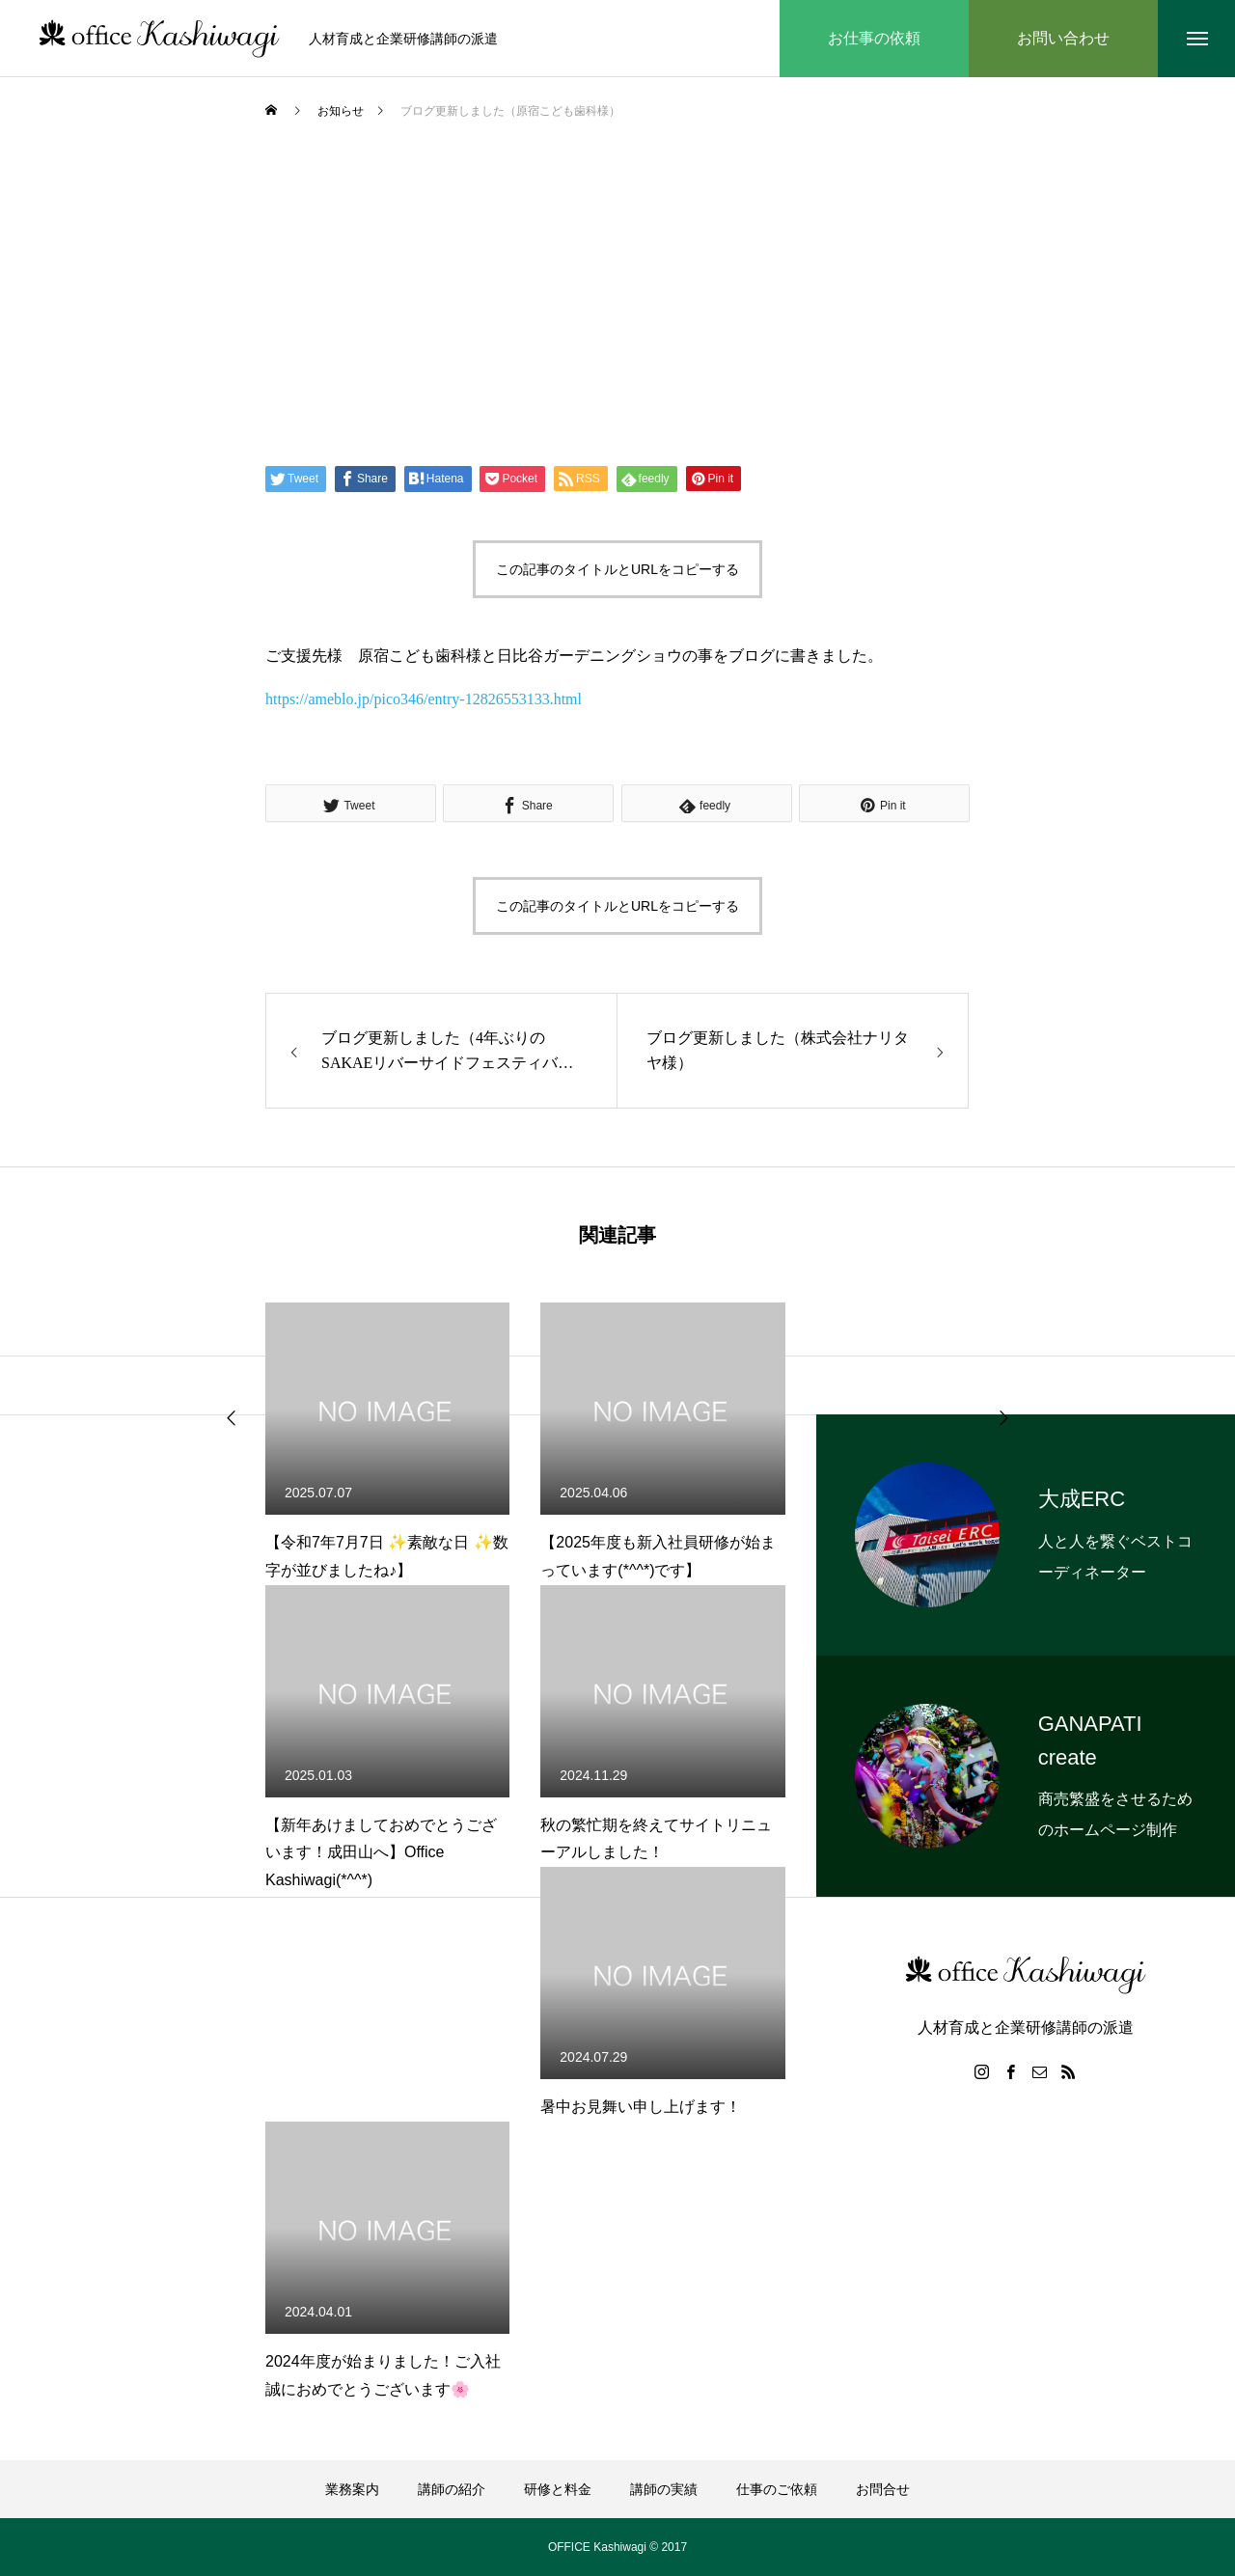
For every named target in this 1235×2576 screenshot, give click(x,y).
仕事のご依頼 (776, 2489)
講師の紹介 (451, 2489)
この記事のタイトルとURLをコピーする (617, 569)
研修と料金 (557, 2489)
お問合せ (883, 2489)
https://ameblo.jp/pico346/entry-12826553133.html (423, 699)
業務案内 (352, 2489)
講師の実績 (664, 2489)
